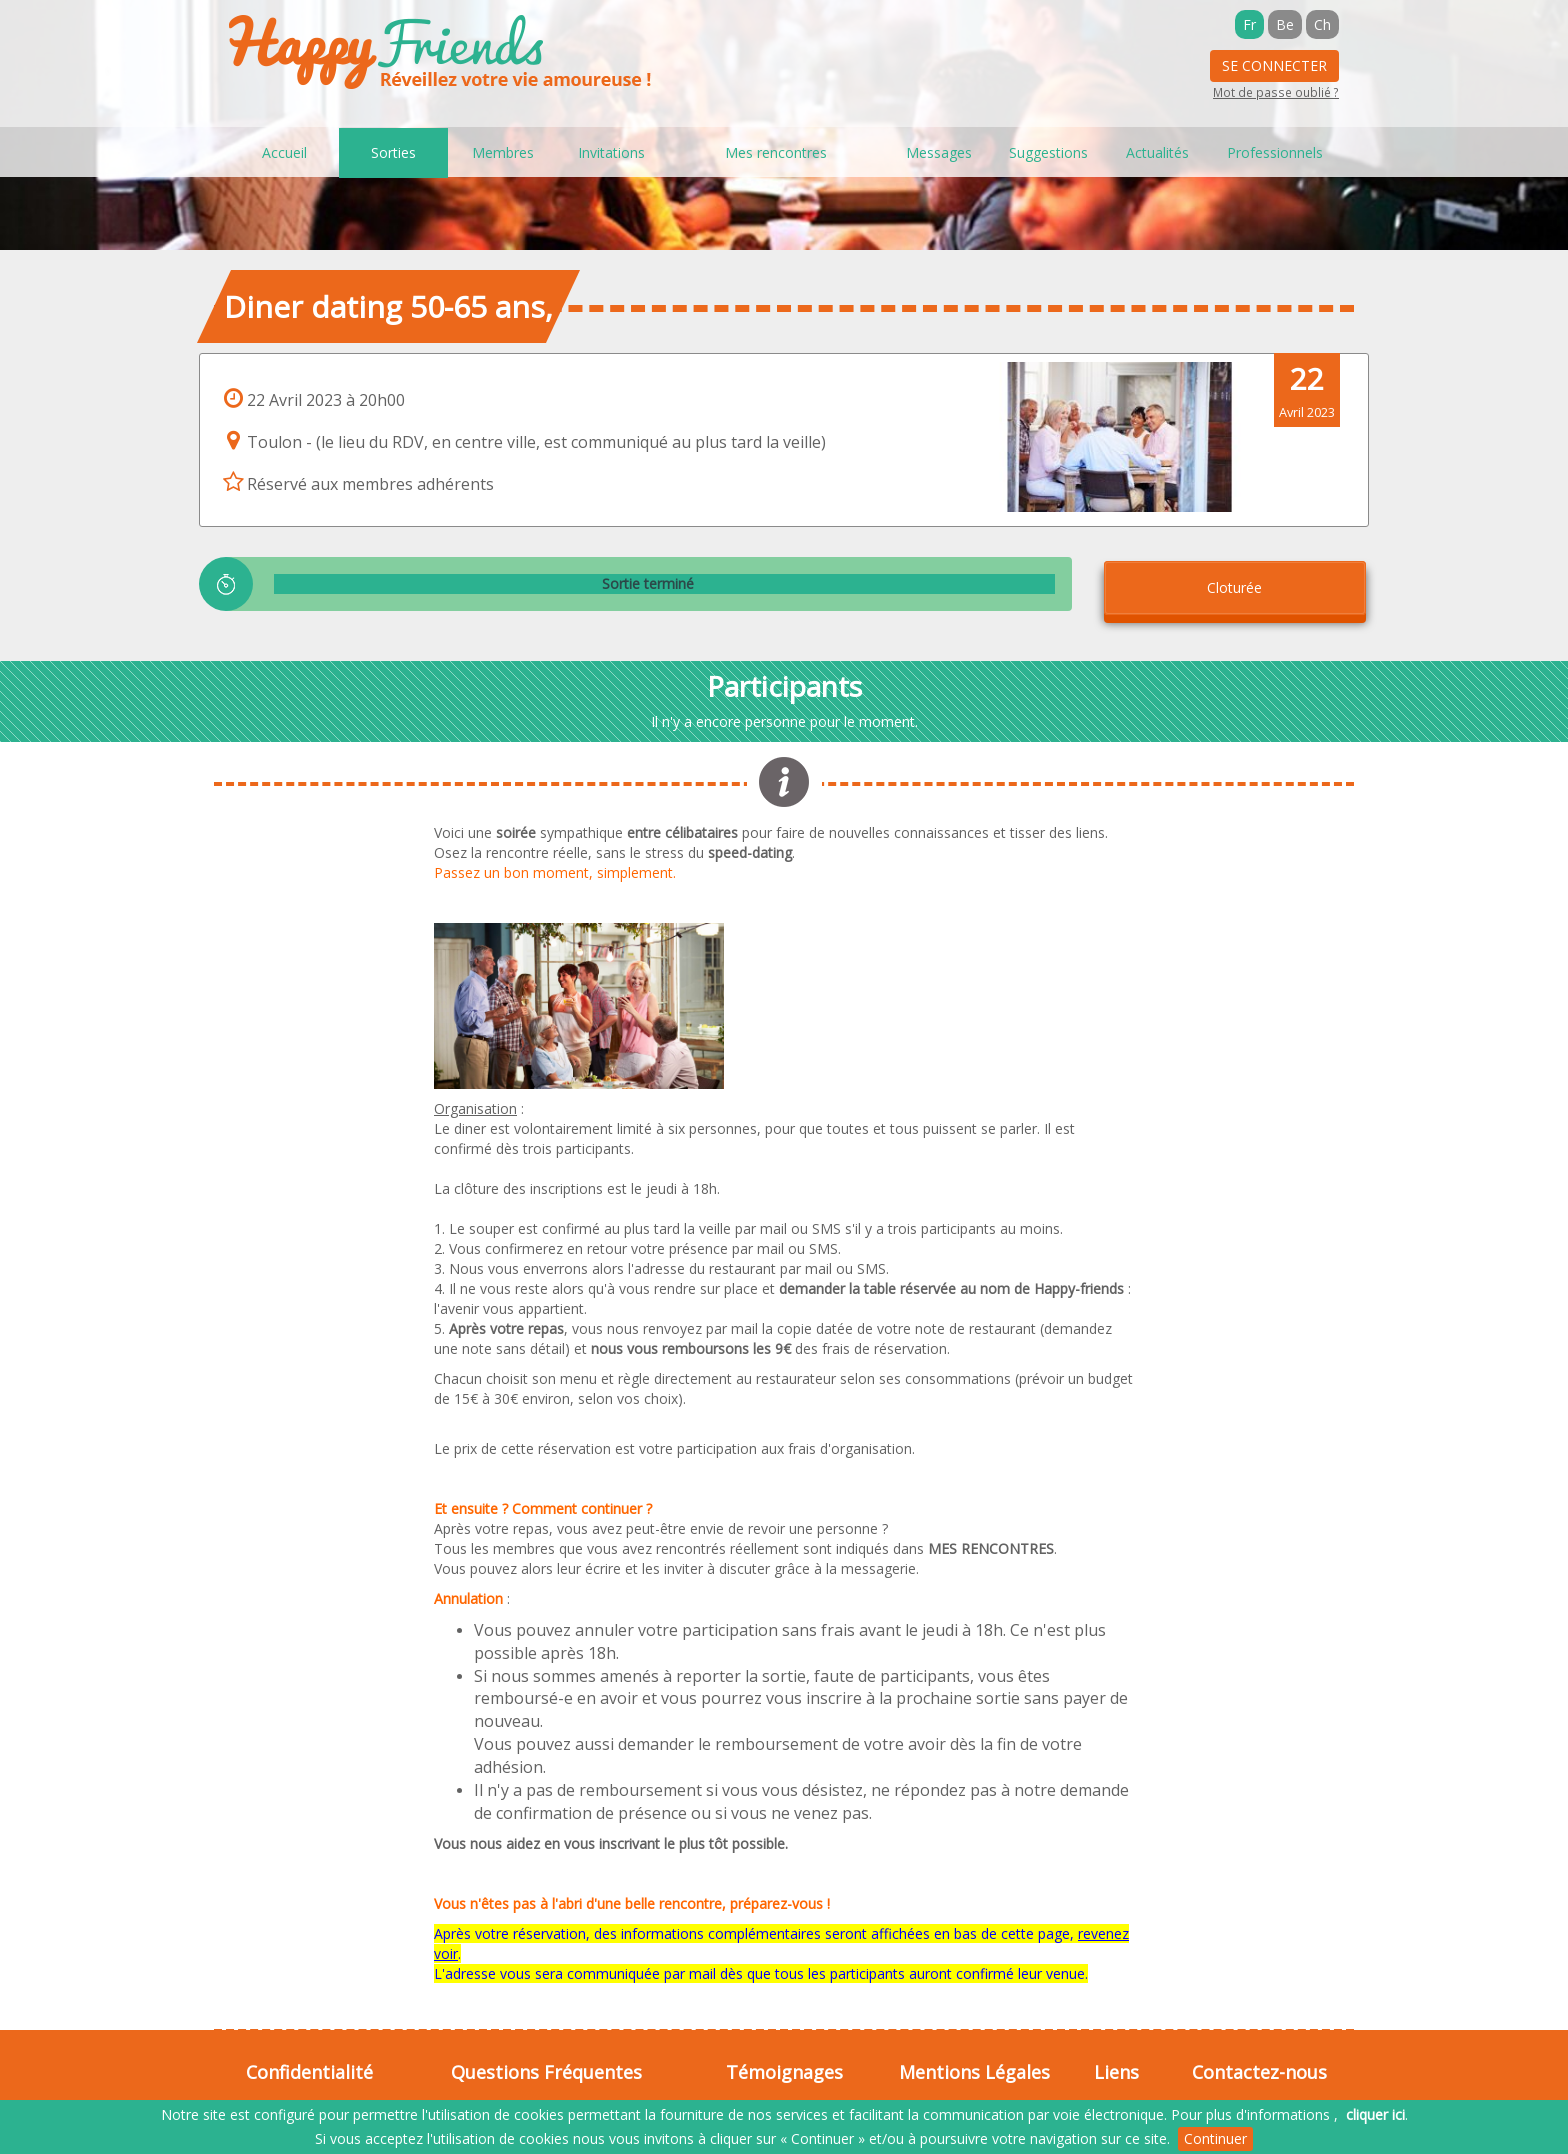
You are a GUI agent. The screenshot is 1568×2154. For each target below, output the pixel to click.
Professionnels (1275, 152)
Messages (939, 152)
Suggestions (1048, 152)
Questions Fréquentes (546, 2072)
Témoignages (784, 2072)
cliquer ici (1375, 2114)
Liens (1116, 2072)
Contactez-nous (1259, 2072)
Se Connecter (1274, 65)
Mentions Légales (974, 2072)
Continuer (1215, 2138)
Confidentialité (309, 2072)
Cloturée (1234, 587)
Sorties (393, 152)
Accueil (284, 152)
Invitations (611, 152)
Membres (503, 152)
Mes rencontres (776, 152)
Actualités (1157, 152)
